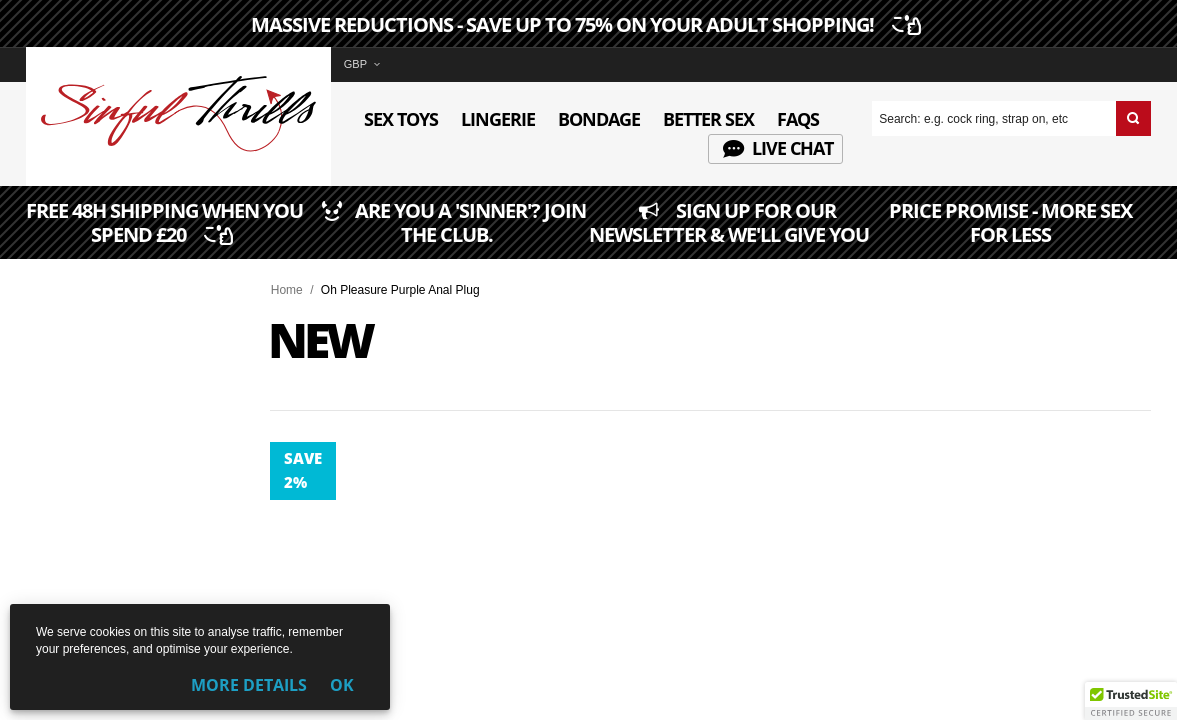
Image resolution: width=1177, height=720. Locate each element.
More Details (249, 685)
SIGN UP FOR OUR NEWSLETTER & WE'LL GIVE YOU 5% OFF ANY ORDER (729, 235)
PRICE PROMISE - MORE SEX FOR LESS (1011, 236)
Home (287, 290)
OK (342, 685)
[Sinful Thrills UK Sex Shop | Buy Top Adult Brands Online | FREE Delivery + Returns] (178, 148)
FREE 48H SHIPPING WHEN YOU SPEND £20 (165, 236)
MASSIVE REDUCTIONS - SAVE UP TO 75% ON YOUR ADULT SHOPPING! (583, 25)
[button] (1131, 701)
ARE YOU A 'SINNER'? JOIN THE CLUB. (447, 236)
